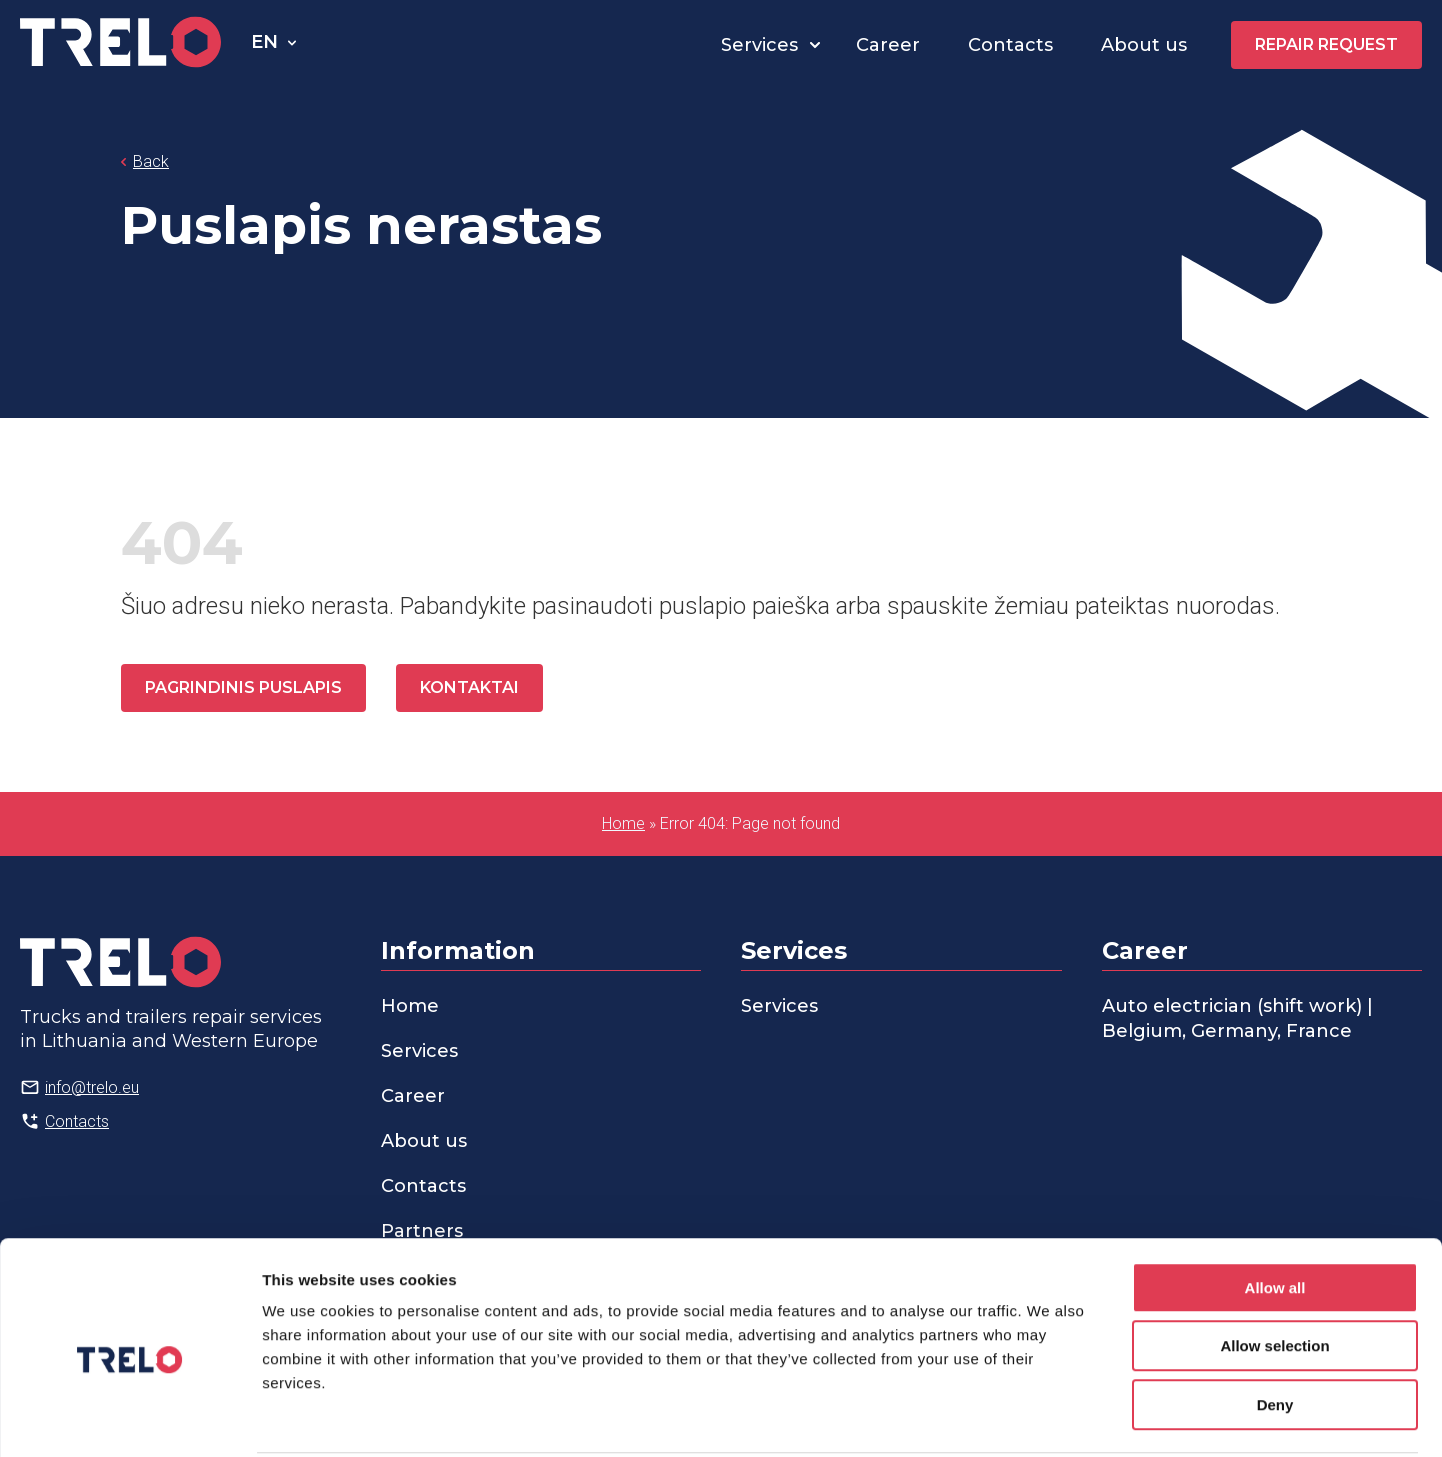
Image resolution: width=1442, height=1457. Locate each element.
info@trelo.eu (92, 1087)
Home (623, 823)
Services (759, 45)
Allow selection (1274, 1271)
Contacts (1010, 45)
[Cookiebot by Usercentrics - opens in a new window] (129, 1418)
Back (151, 161)
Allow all (1275, 1212)
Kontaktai (469, 687)
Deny (1275, 1329)
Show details (1049, 1417)
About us (1144, 45)
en (264, 42)
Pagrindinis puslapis (243, 687)
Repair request (1326, 44)
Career (888, 45)
